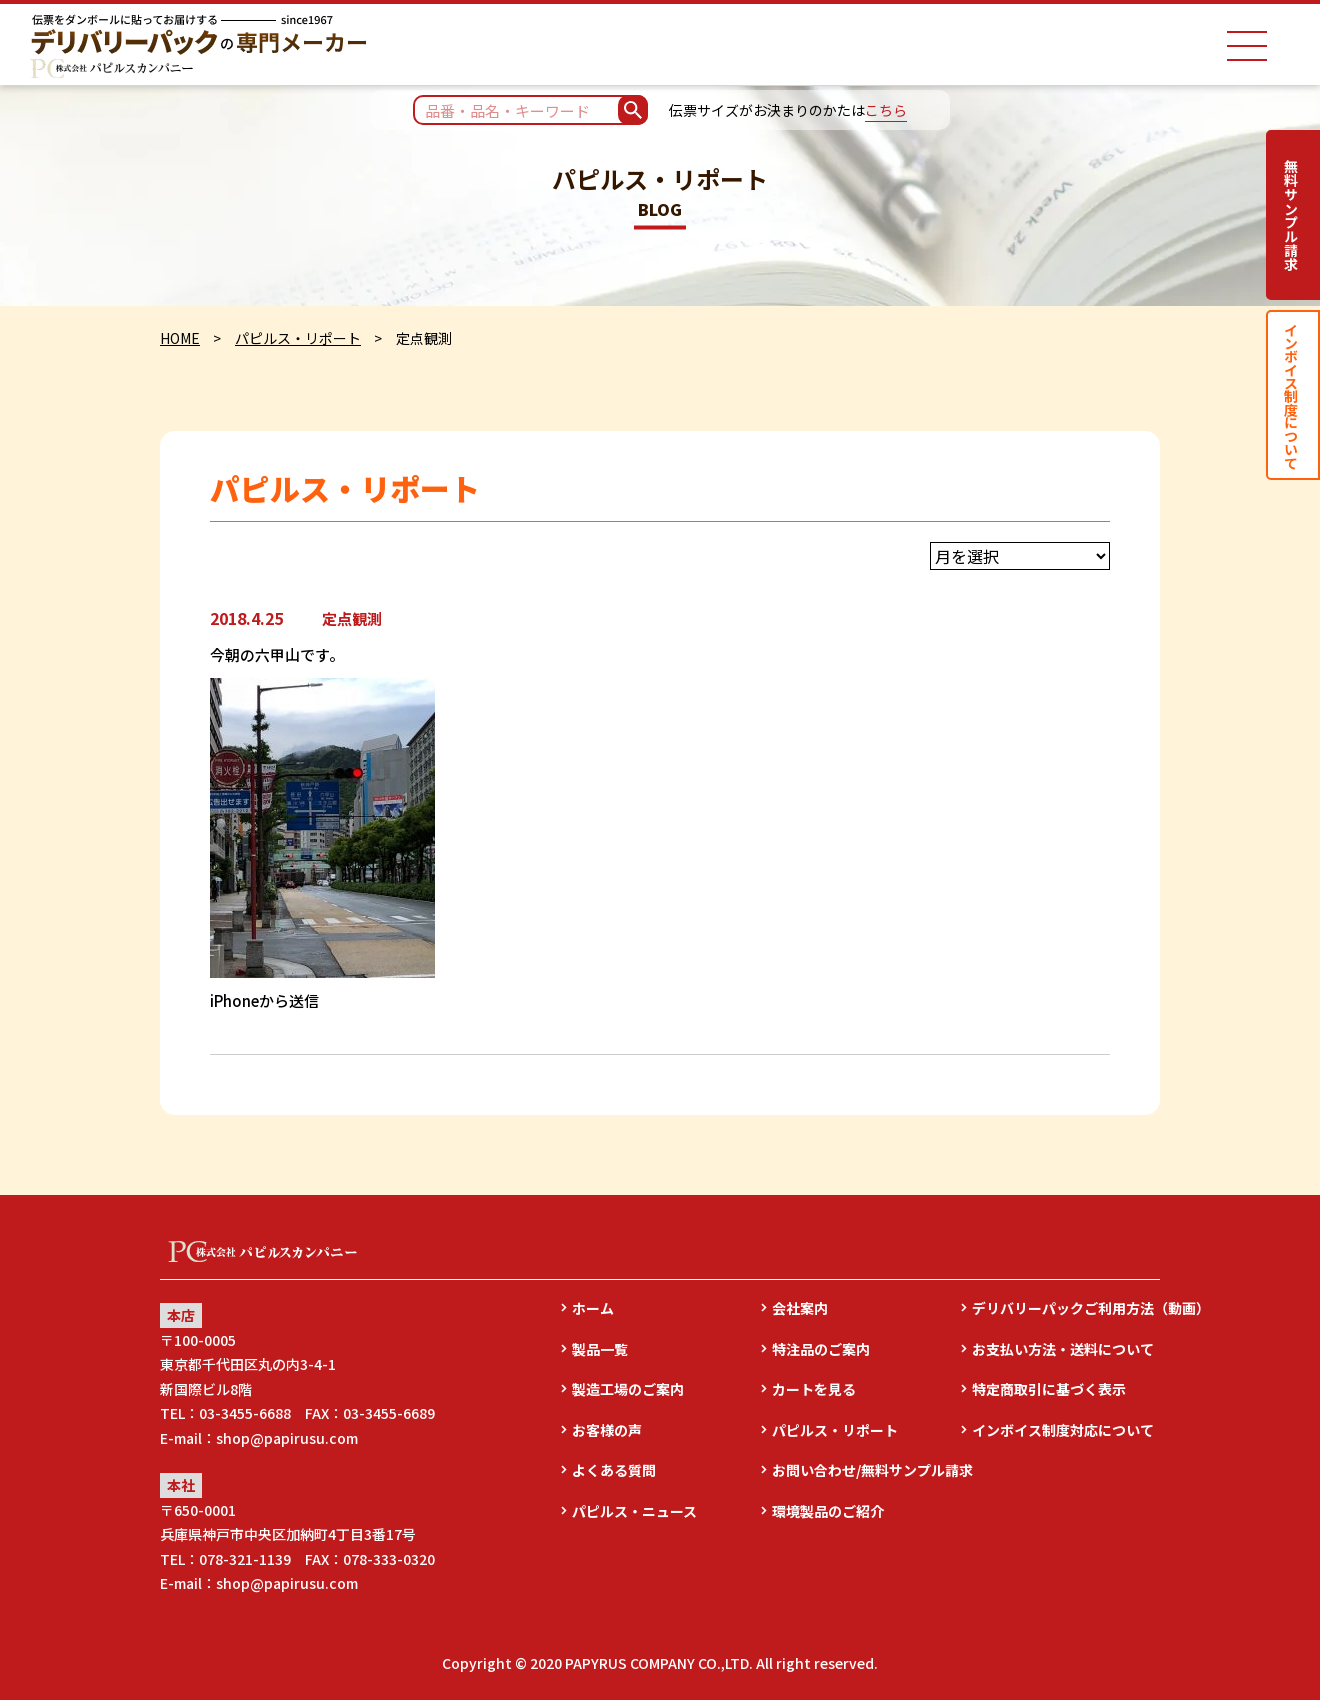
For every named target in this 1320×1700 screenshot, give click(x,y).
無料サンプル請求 (1291, 215)
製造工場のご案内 (628, 1389)
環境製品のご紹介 (828, 1511)
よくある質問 (614, 1470)
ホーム (593, 1308)
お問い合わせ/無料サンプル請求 (866, 1470)
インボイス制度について (1291, 395)
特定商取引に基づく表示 (1049, 1389)
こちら (886, 110)
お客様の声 (607, 1430)
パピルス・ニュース (634, 1511)
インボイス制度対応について (1063, 1430)
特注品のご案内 (821, 1349)
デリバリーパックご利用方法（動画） (1066, 1308)
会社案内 (800, 1308)
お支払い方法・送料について (1063, 1349)
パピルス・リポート (298, 338)
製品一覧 (600, 1349)
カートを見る (814, 1389)
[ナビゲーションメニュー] (1247, 46)
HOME (180, 338)
